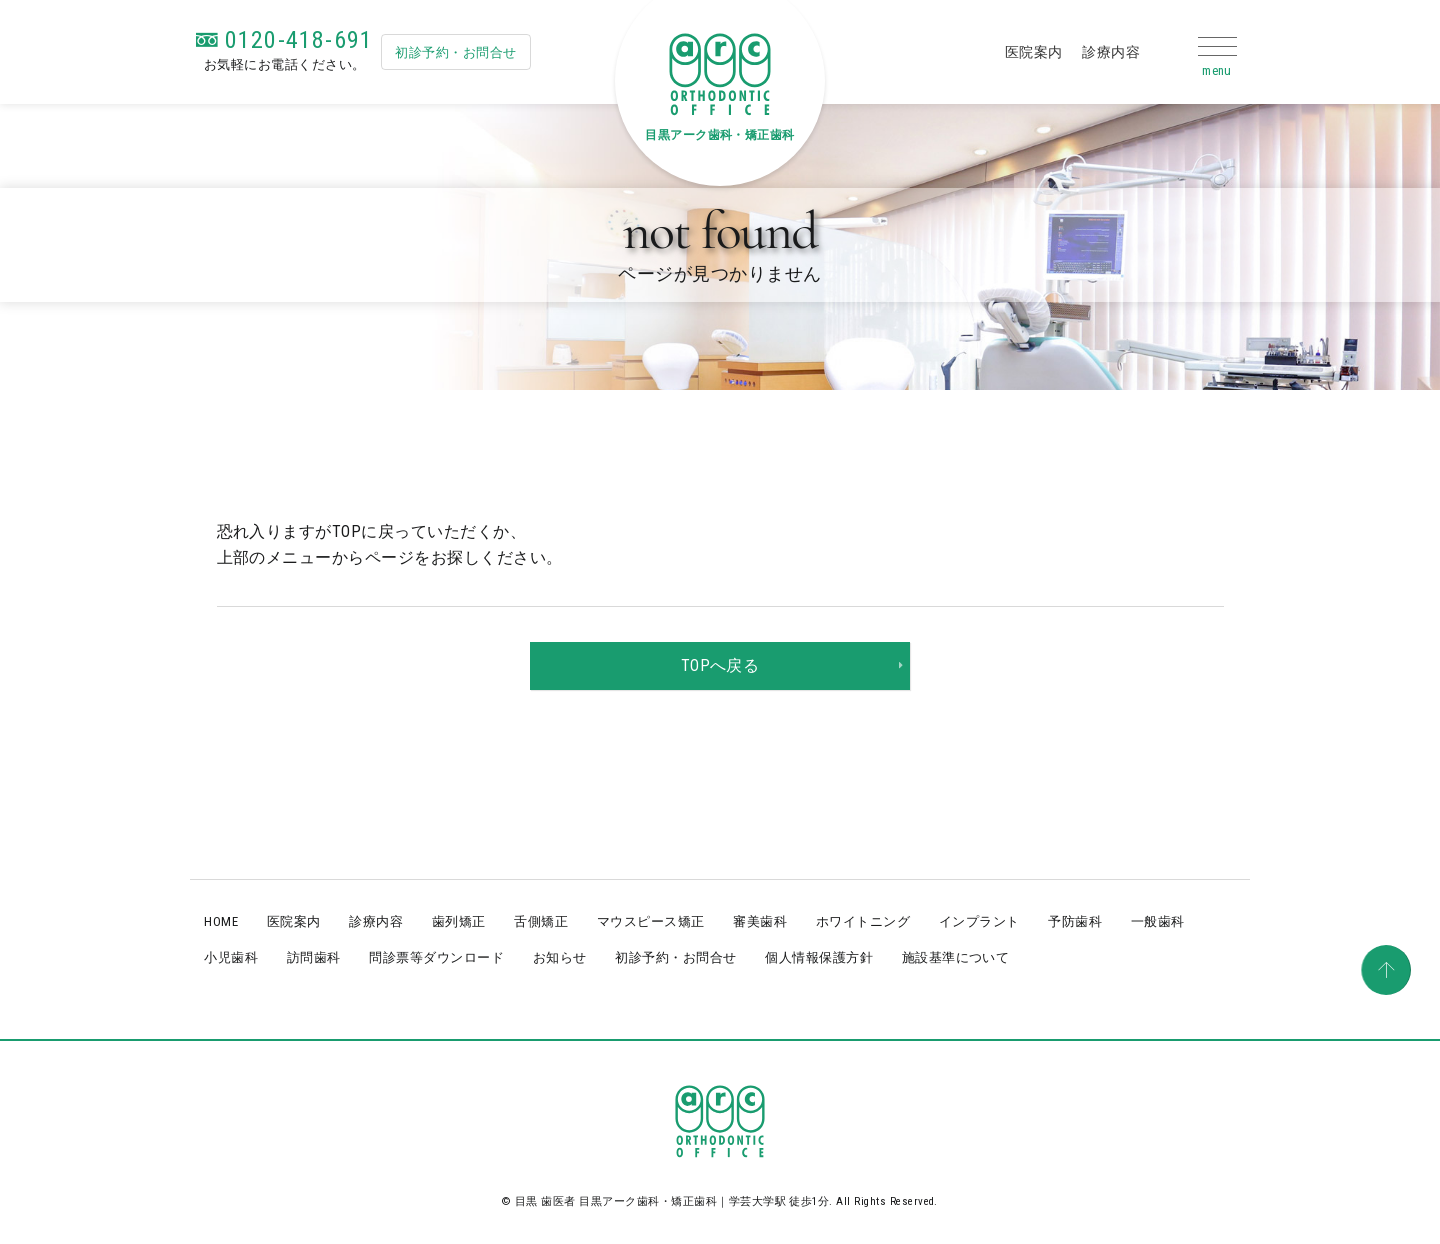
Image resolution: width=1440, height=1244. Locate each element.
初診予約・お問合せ (455, 52)
